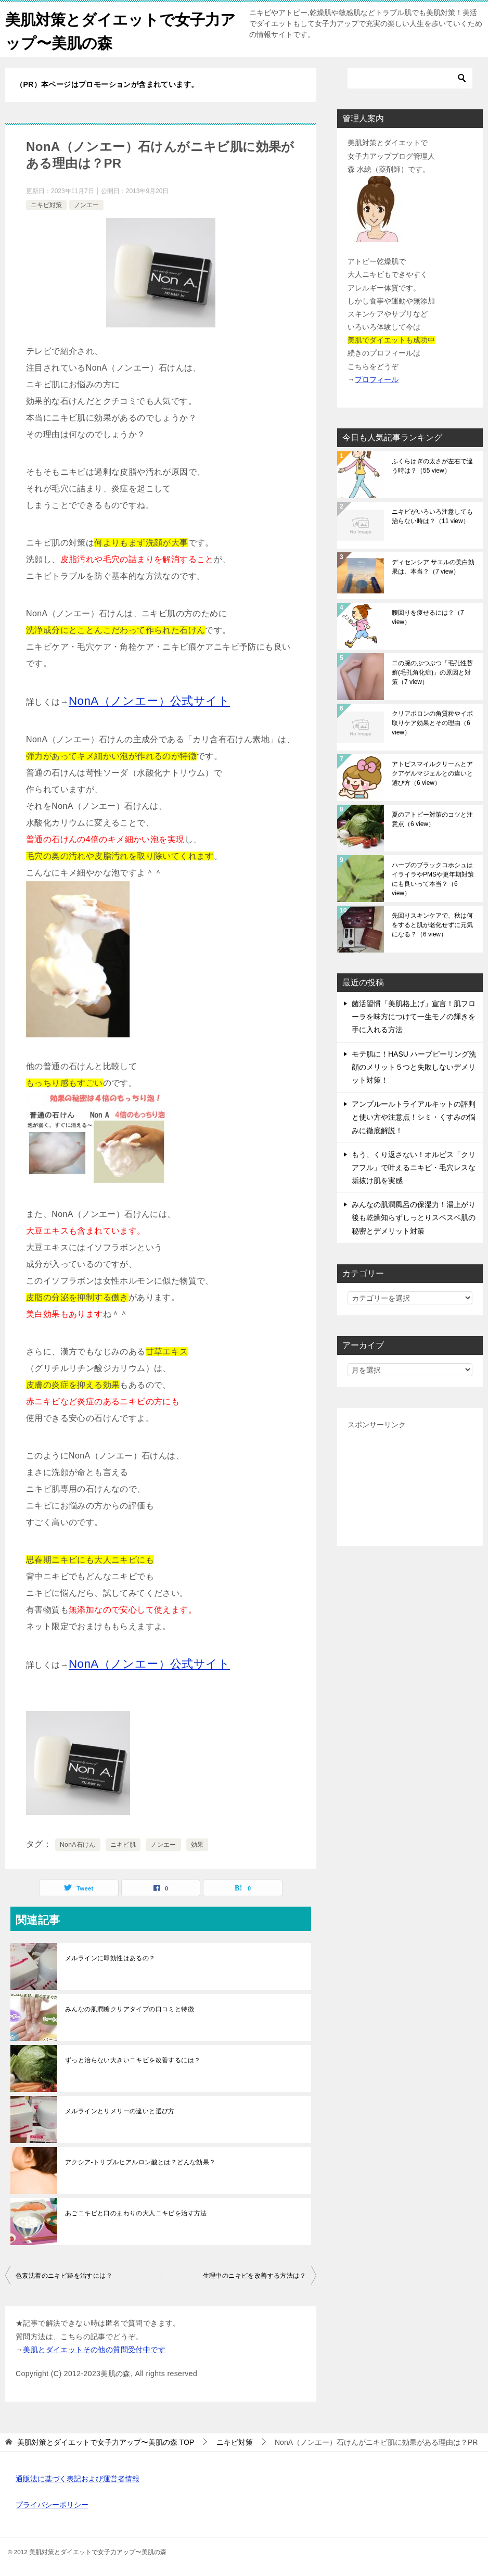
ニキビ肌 (123, 1844)
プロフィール (377, 379)
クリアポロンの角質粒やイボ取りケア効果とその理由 (432, 723)
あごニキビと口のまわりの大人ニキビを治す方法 (136, 2213)
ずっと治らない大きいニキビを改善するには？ (132, 2060)
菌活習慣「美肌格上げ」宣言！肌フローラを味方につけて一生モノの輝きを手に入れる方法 (414, 1016)
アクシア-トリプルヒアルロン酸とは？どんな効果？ (140, 2162)
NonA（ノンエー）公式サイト (149, 700)
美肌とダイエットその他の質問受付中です (94, 2349)
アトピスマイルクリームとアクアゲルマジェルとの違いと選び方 (432, 773)
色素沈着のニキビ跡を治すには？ (64, 2275)
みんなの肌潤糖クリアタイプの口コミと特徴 (129, 2009)
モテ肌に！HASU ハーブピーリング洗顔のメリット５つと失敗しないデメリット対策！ (414, 1066)
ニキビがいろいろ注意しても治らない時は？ (432, 516)
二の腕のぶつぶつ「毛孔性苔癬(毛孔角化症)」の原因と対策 (432, 672)
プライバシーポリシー (52, 2505)
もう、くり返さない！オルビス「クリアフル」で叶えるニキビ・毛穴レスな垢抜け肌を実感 (414, 1167)
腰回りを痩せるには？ (428, 617)
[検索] (410, 78)
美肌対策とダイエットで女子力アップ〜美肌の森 (116, 29)
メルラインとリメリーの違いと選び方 (120, 2111)
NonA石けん (78, 1844)
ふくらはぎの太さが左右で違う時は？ (432, 466)
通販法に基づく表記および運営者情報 (77, 2479)
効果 (197, 1844)
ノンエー (86, 205)
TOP (105, 2442)
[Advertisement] (410, 1483)
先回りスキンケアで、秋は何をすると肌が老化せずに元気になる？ (432, 925)
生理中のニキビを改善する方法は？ (254, 2275)
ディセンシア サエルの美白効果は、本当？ (433, 567)
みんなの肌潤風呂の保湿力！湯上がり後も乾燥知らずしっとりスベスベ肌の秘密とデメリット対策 (414, 1217)
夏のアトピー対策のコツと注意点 (432, 819)
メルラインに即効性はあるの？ (110, 1958)
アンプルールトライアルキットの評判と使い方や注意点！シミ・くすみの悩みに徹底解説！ (414, 1117)
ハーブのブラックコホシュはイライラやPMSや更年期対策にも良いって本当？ (433, 879)
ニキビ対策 (46, 205)
